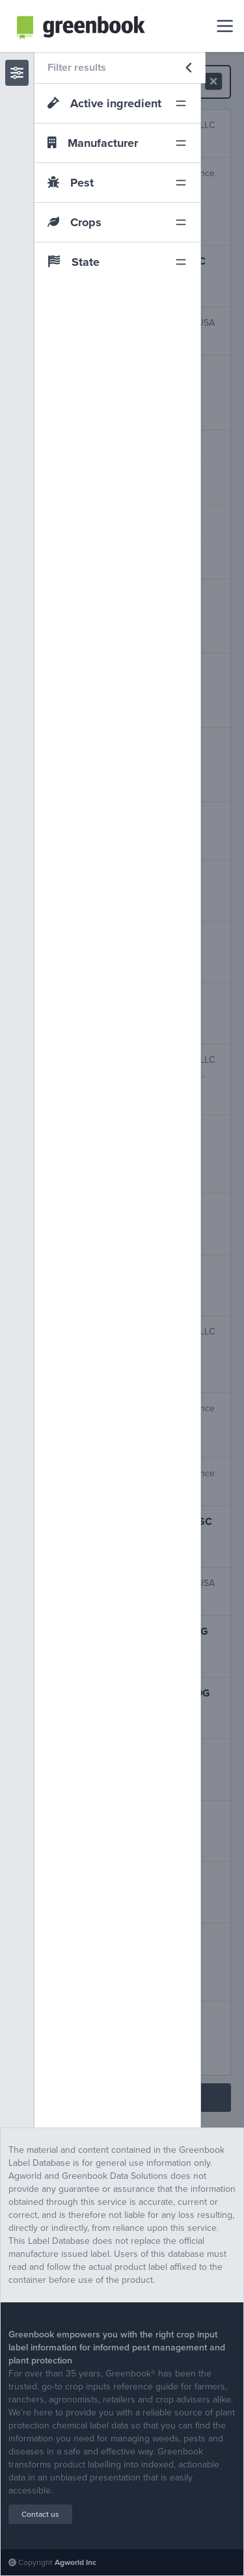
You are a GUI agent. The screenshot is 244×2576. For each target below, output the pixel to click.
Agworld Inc (75, 2562)
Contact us (40, 2514)
